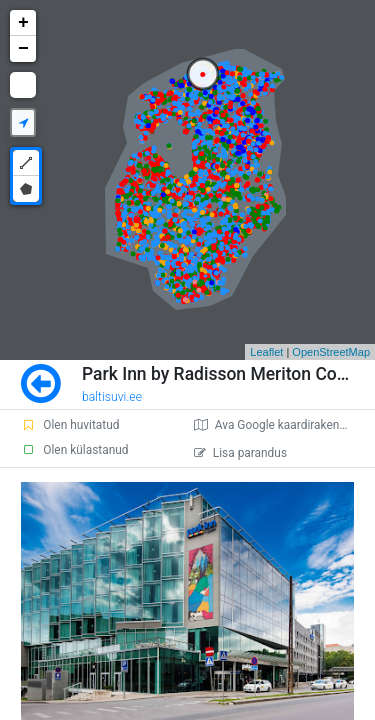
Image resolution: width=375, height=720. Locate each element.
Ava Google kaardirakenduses (282, 425)
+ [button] (23, 23)
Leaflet (266, 352)
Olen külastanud (74, 450)
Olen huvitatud (70, 425)
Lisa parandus (240, 453)
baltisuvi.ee (112, 397)
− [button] (23, 49)
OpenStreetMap (331, 352)
